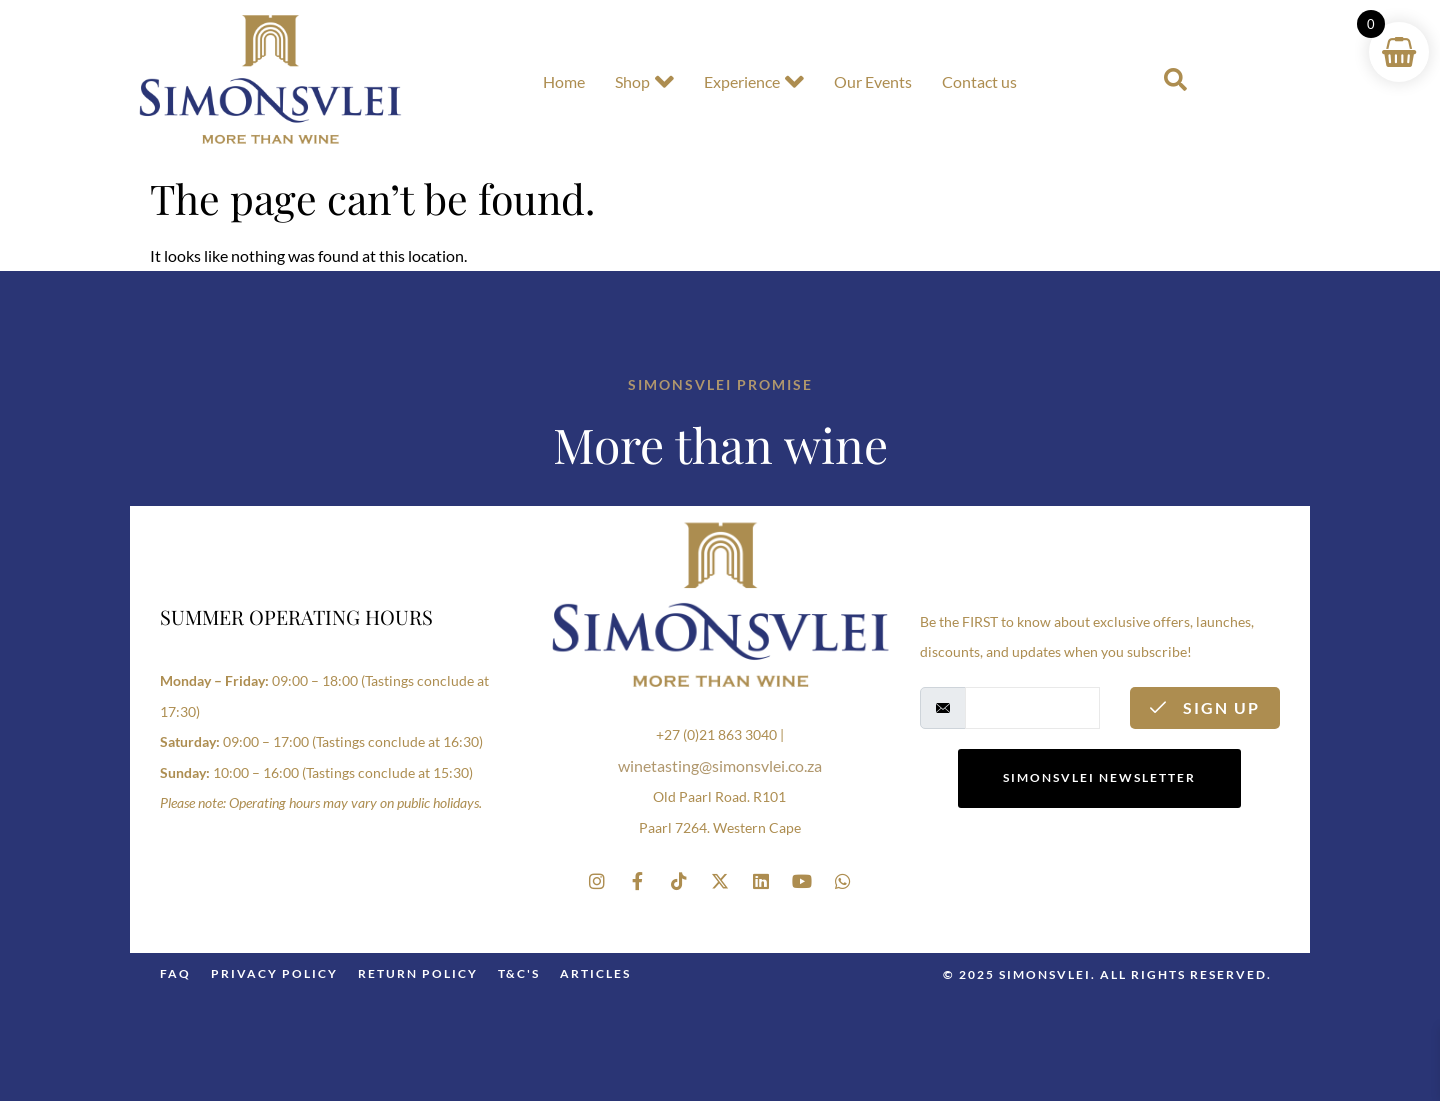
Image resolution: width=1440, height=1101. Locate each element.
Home (564, 81)
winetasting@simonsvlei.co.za (720, 765)
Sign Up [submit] (1205, 707)
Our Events (873, 81)
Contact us (979, 81)
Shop (644, 82)
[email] (1032, 708)
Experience (754, 82)
